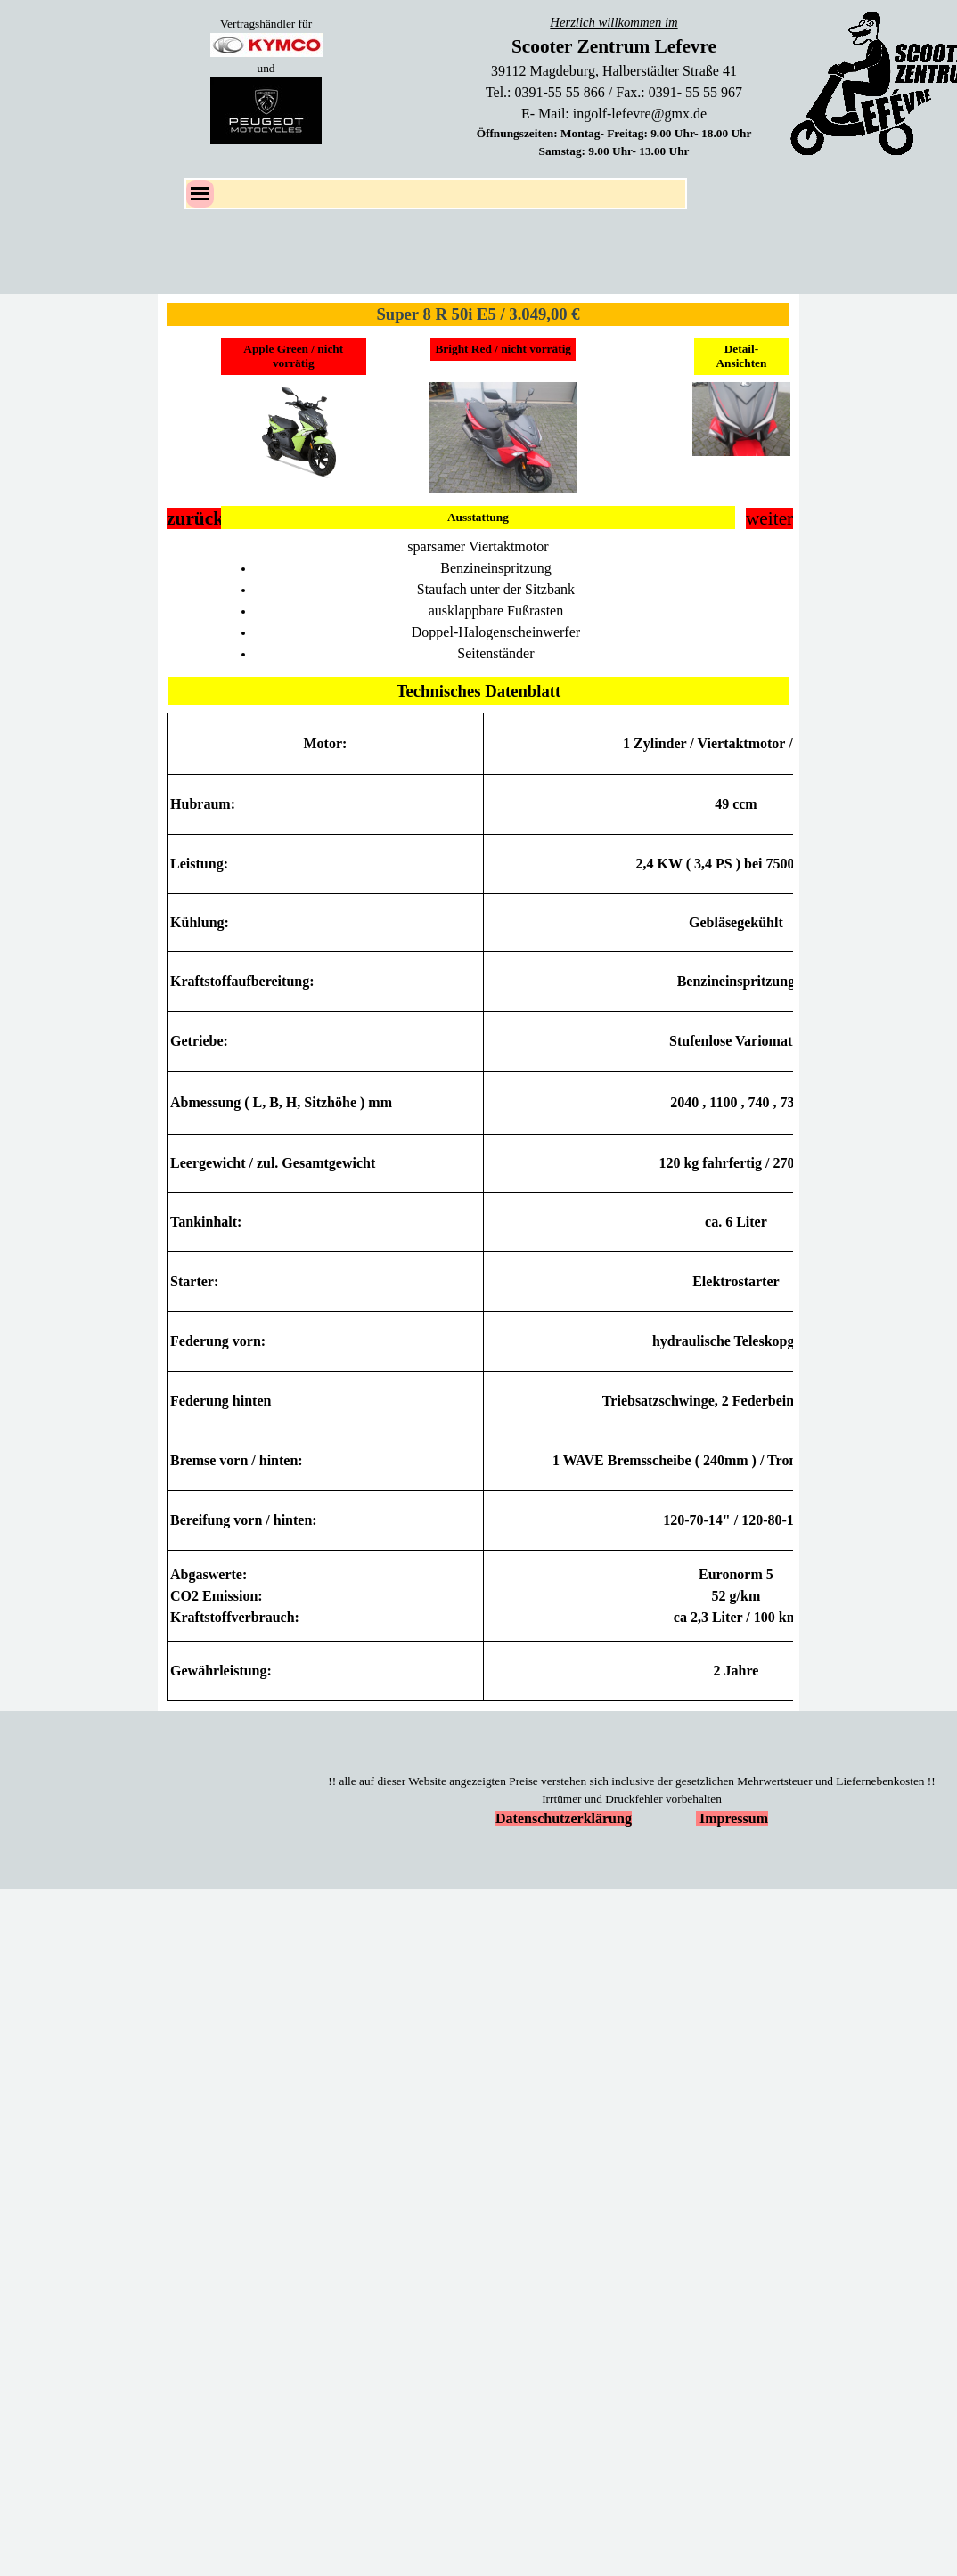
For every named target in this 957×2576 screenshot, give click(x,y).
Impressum (733, 1818)
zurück (195, 518)
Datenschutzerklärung (563, 1818)
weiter (769, 518)
